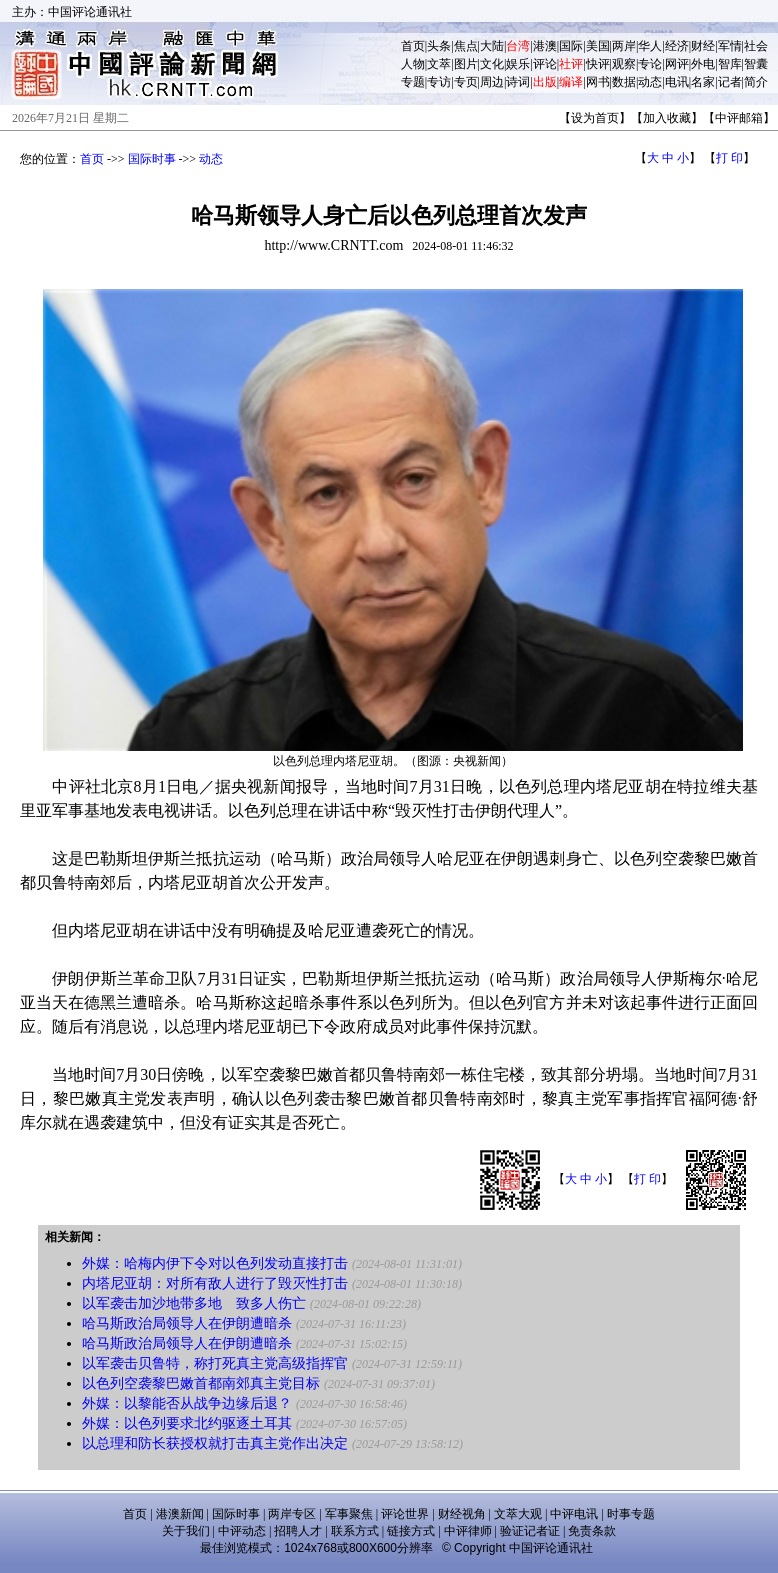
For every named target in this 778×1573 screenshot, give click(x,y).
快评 (598, 64)
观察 (624, 64)
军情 (730, 46)
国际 (571, 46)
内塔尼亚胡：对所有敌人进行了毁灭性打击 (215, 1283)
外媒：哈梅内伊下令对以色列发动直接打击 (215, 1263)
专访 (439, 82)
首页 (413, 46)
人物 (413, 64)
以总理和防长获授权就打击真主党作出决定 (215, 1443)
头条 (439, 46)
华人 (650, 46)
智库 (730, 64)
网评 (677, 64)
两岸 (624, 46)
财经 (703, 46)
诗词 (518, 82)
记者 (730, 82)
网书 (598, 82)
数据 (624, 82)
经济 (677, 46)
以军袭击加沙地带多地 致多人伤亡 (194, 1303)
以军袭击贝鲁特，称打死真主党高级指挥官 (215, 1363)
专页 (466, 82)
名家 (703, 82)
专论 (650, 64)
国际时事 (152, 159)
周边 (492, 82)
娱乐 (518, 64)
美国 (598, 46)
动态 (650, 82)
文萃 (439, 64)
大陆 (492, 46)
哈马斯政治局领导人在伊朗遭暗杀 (187, 1323)
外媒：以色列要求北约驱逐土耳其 (187, 1423)
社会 (756, 46)
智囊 (756, 64)
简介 (756, 82)
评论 (545, 64)
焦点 (466, 46)
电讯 (677, 82)
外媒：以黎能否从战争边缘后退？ (187, 1403)
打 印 (729, 158)
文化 (492, 64)
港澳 (545, 46)
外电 (703, 64)
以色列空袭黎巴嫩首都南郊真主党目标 (201, 1383)
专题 (413, 82)
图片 (466, 64)
